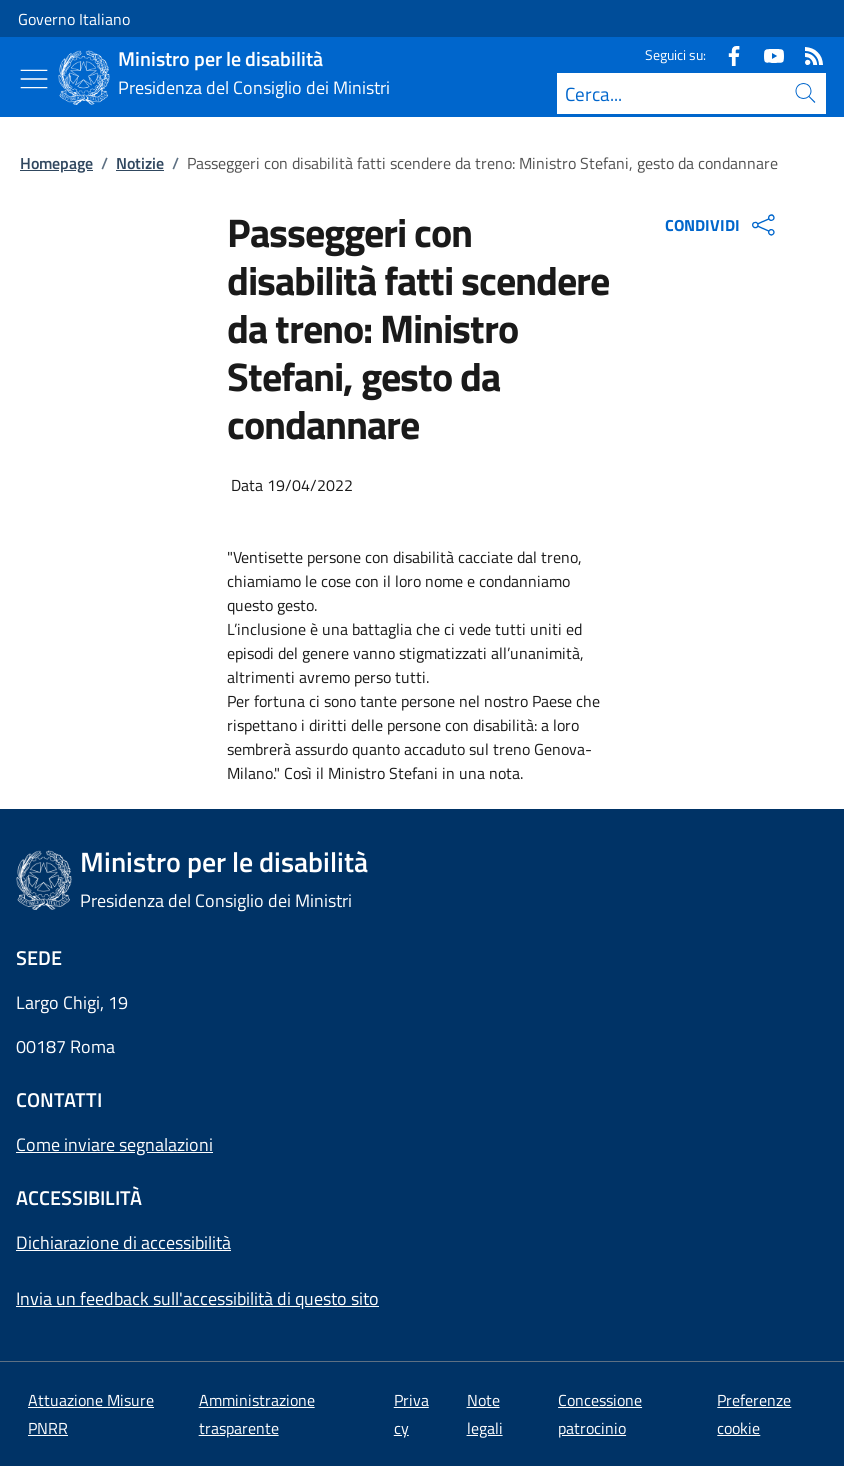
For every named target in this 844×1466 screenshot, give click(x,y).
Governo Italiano (74, 19)
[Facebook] (726, 54)
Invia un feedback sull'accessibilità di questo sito (197, 1298)
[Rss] (806, 54)
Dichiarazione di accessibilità (123, 1242)
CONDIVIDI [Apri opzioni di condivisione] (722, 225)
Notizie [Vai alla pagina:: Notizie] (140, 163)
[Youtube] (766, 54)
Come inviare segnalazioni (114, 1144)
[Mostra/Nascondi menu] (34, 79)
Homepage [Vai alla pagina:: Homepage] (56, 163)
